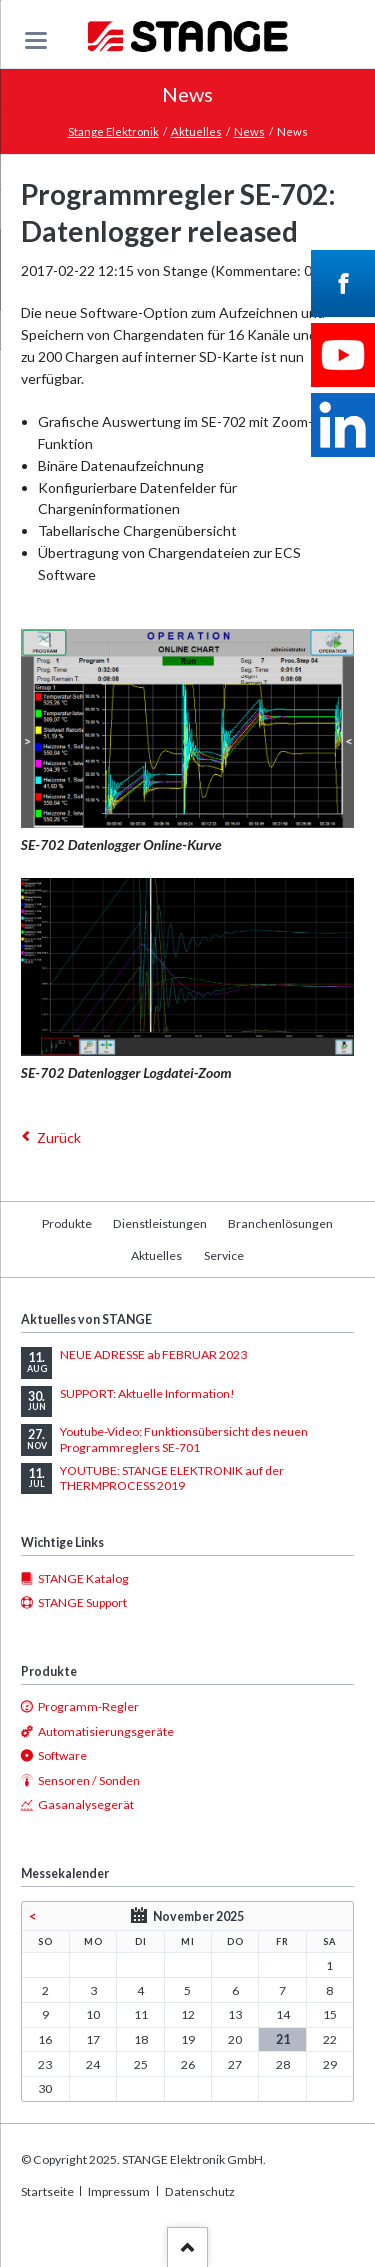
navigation (36, 40)
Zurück (59, 1137)
